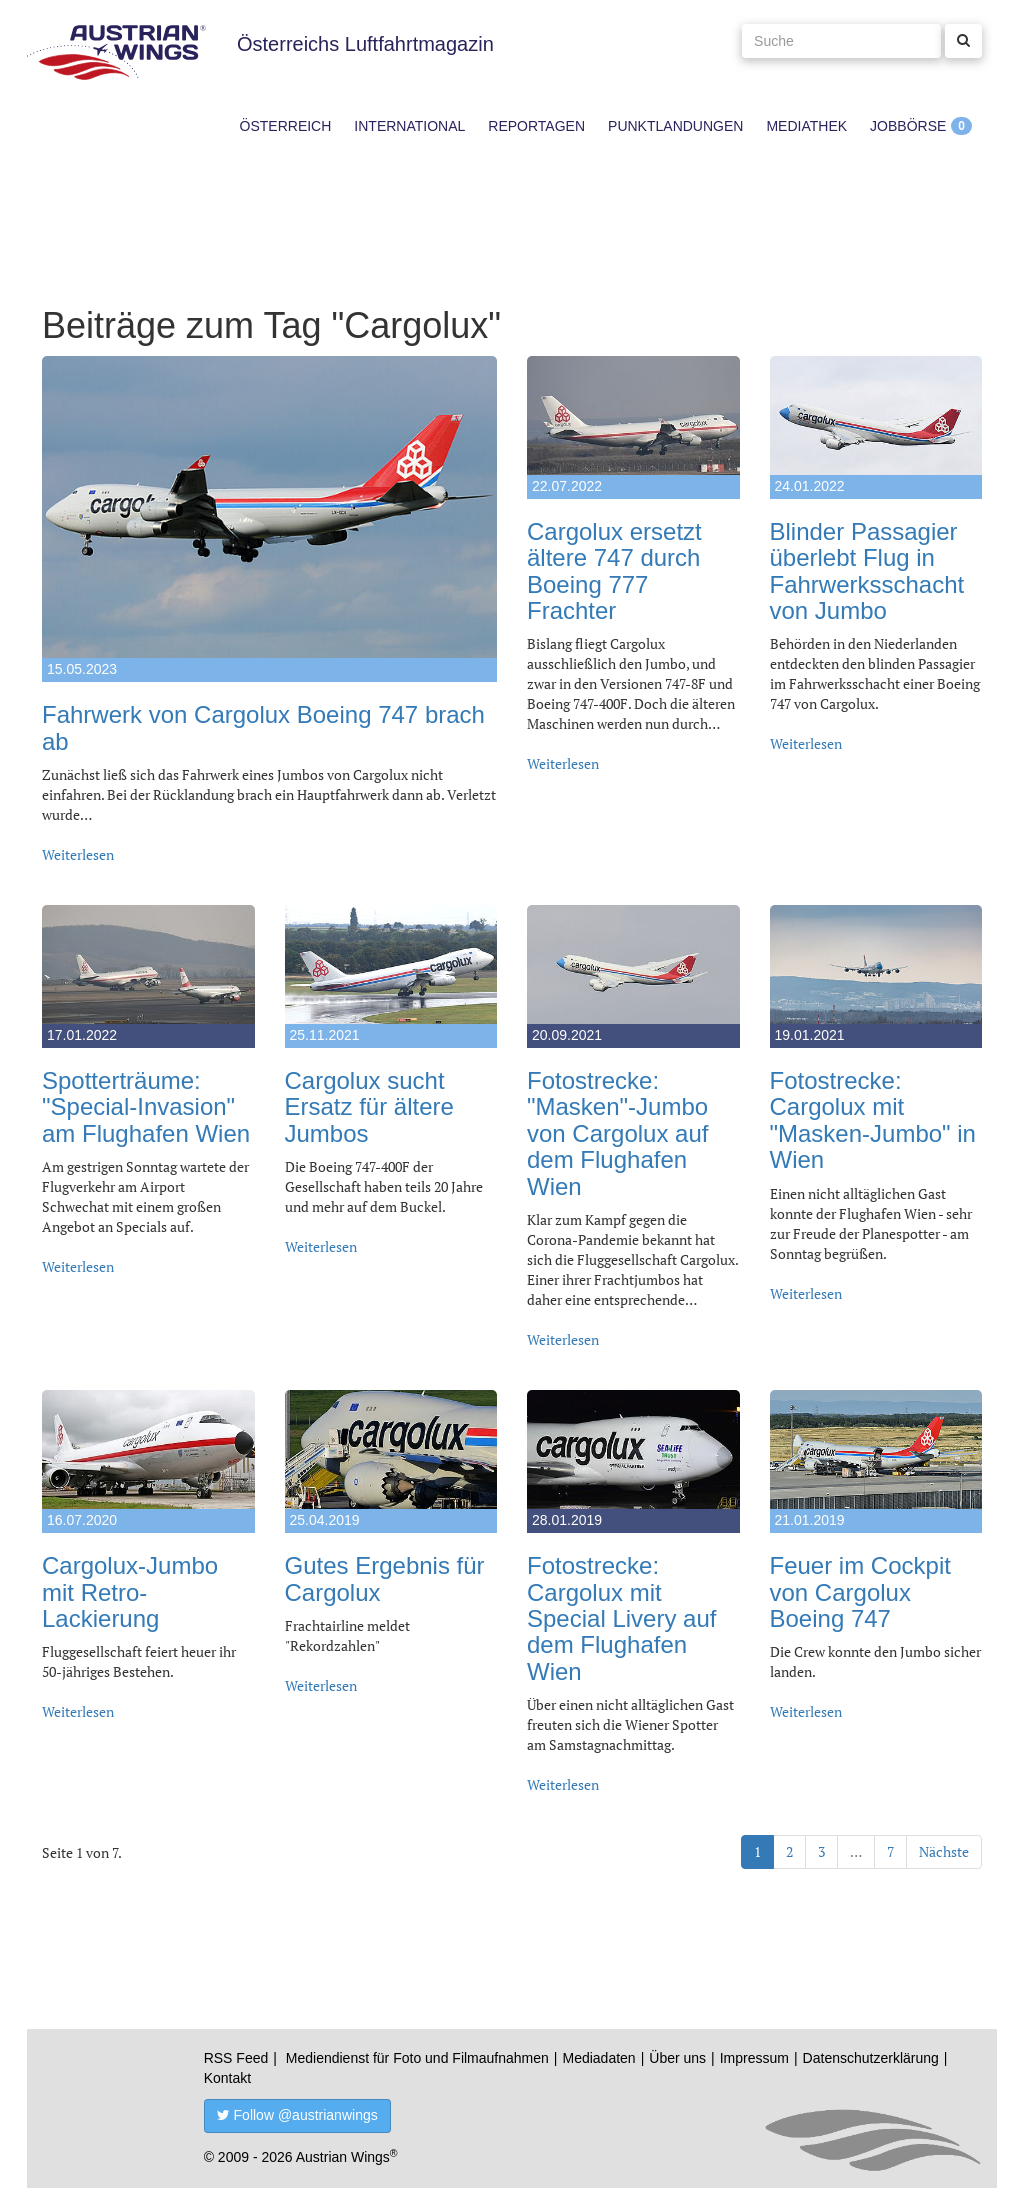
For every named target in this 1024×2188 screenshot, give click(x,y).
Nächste (944, 1851)
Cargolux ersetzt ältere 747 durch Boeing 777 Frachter (614, 571)
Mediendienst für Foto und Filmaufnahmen (417, 2058)
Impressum (754, 2058)
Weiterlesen (78, 854)
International (409, 126)
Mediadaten (598, 2058)
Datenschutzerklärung (871, 2058)
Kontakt (227, 2078)
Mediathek (806, 126)
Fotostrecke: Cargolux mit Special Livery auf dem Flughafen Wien (621, 1618)
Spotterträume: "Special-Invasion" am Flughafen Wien (146, 1107)
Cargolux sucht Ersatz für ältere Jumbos (369, 1107)
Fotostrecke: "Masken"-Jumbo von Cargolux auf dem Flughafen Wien (617, 1133)
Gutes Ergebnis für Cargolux (385, 1578)
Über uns (677, 2058)
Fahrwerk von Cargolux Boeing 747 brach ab (263, 727)
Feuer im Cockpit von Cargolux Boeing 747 (860, 1592)
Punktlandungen (675, 126)
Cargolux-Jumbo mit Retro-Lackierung (130, 1592)
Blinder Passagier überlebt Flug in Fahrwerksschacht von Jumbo (867, 571)
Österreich (286, 126)
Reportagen (536, 126)
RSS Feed (236, 2058)
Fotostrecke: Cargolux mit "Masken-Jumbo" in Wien (873, 1120)
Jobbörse (908, 126)
